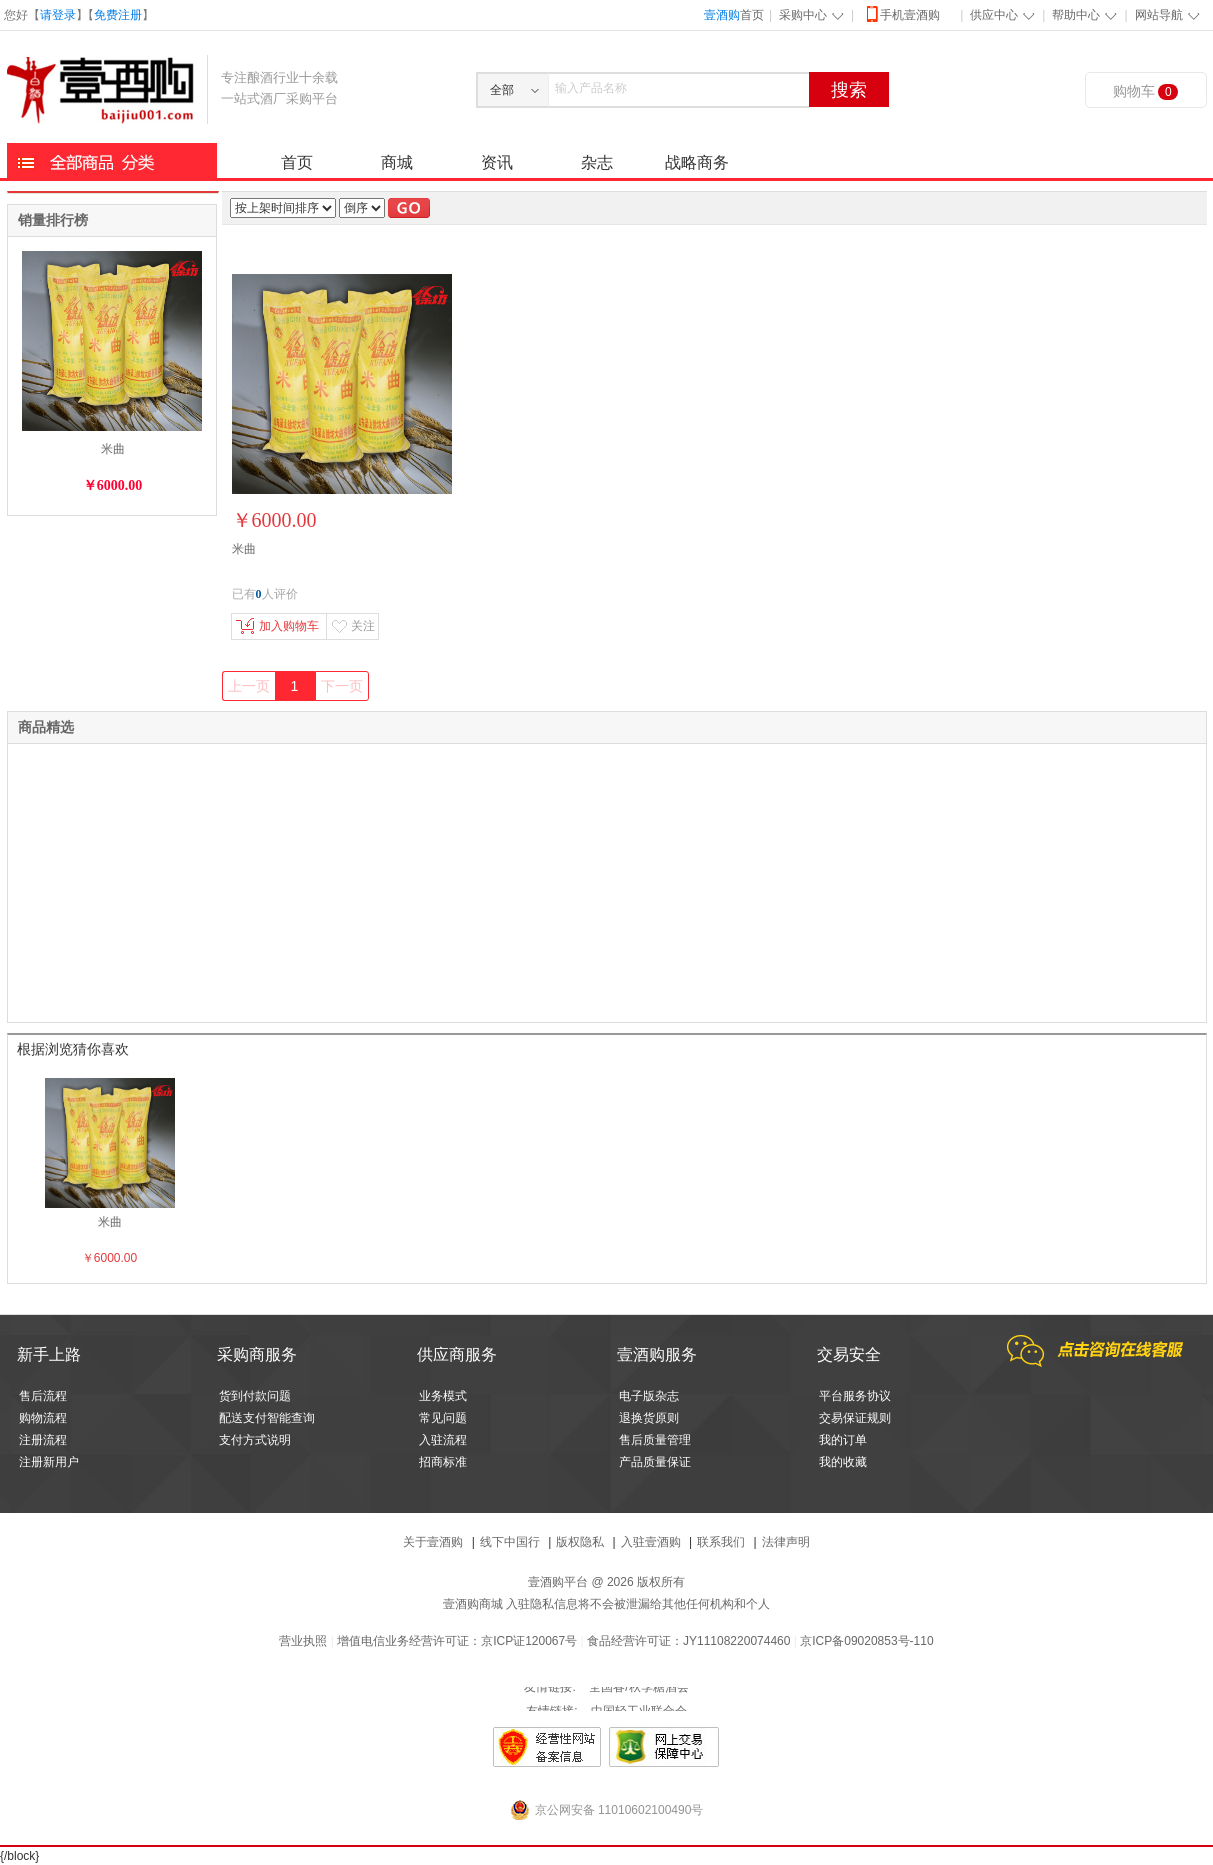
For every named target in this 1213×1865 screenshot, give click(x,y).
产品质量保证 (655, 1462)
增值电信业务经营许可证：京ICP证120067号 (457, 1641)
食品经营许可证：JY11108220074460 (688, 1641)
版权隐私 (580, 1542)
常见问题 (443, 1418)
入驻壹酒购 (651, 1542)
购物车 (1146, 91)
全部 (502, 90)
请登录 (58, 15)
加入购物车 (278, 626)
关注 (353, 626)
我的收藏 (843, 1462)
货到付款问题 (255, 1396)
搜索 (849, 90)
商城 (397, 162)
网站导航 (1159, 15)
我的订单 (843, 1440)
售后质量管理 (655, 1440)
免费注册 (118, 15)
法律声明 (786, 1542)
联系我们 (721, 1542)
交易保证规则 (855, 1418)
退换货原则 (649, 1418)
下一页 (342, 686)
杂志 (597, 162)
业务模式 (443, 1396)
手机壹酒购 (902, 13)
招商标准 (443, 1462)
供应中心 (994, 15)
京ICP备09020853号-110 (866, 1641)
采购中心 (803, 15)
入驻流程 (443, 1440)
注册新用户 (49, 1462)
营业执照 (303, 1641)
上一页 (249, 686)
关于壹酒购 (433, 1542)
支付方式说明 (255, 1440)
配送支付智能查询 (267, 1418)
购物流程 (43, 1418)
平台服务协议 (855, 1396)
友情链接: (549, 1699)
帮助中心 (1076, 15)
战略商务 (697, 162)
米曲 (113, 449)
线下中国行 (510, 1542)
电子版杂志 (649, 1396)
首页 (734, 15)
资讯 (497, 162)
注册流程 (43, 1440)
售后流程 (43, 1396)
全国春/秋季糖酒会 (638, 1699)
